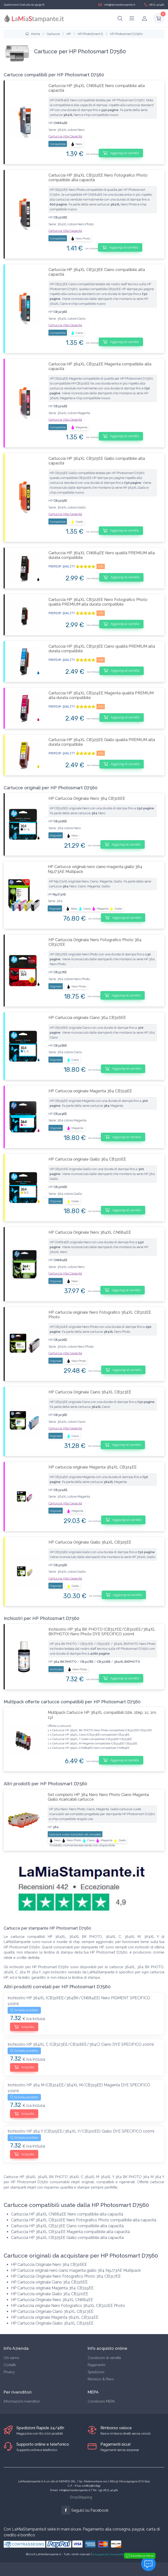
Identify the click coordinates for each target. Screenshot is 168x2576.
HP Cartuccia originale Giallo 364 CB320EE (87, 1159)
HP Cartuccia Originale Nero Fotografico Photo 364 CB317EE (95, 942)
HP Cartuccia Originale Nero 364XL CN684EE (89, 1232)
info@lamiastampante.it (116, 5)
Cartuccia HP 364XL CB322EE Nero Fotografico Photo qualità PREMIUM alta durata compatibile (97, 602)
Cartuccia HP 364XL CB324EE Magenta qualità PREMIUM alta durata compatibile (101, 695)
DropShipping (81, 2497)
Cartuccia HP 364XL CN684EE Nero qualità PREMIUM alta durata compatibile (101, 555)
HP (69, 34)
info (100, 566)
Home (32, 34)
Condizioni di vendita (104, 2358)
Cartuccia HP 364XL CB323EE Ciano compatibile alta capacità (96, 272)
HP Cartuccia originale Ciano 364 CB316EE (87, 1017)
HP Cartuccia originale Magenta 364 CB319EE (90, 1091)
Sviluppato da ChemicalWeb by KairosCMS (117, 2554)
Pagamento (97, 2365)
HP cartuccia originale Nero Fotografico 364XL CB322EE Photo (99, 1314)
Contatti (10, 2365)
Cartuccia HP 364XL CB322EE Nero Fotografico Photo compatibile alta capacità (97, 177)
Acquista (24, 2026)
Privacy (9, 2372)
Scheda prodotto (24, 2010)
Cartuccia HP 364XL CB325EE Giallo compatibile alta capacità (96, 460)
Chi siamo (11, 2358)
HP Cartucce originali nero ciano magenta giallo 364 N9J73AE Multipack (95, 869)
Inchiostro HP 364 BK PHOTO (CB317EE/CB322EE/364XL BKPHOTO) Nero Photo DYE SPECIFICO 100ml (101, 1631)
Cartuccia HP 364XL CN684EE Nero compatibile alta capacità (96, 88)
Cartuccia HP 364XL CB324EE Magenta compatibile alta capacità (99, 366)
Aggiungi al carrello (121, 153)
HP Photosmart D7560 (126, 34)
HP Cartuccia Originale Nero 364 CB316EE (86, 798)
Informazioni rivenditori (22, 2401)
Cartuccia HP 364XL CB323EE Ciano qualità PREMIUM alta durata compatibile (101, 648)
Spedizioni (96, 2372)
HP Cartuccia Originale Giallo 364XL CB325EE (89, 1542)
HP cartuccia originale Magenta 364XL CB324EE (92, 1467)
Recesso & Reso (101, 2379)
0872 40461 (154, 5)
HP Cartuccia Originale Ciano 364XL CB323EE (89, 1392)
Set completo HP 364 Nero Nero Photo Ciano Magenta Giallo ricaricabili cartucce (98, 1797)
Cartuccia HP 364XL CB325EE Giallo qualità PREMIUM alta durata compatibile (101, 742)
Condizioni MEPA (101, 2401)
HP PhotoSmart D (90, 34)
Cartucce (53, 34)
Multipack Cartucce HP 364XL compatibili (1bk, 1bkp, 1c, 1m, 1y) (102, 1714)
